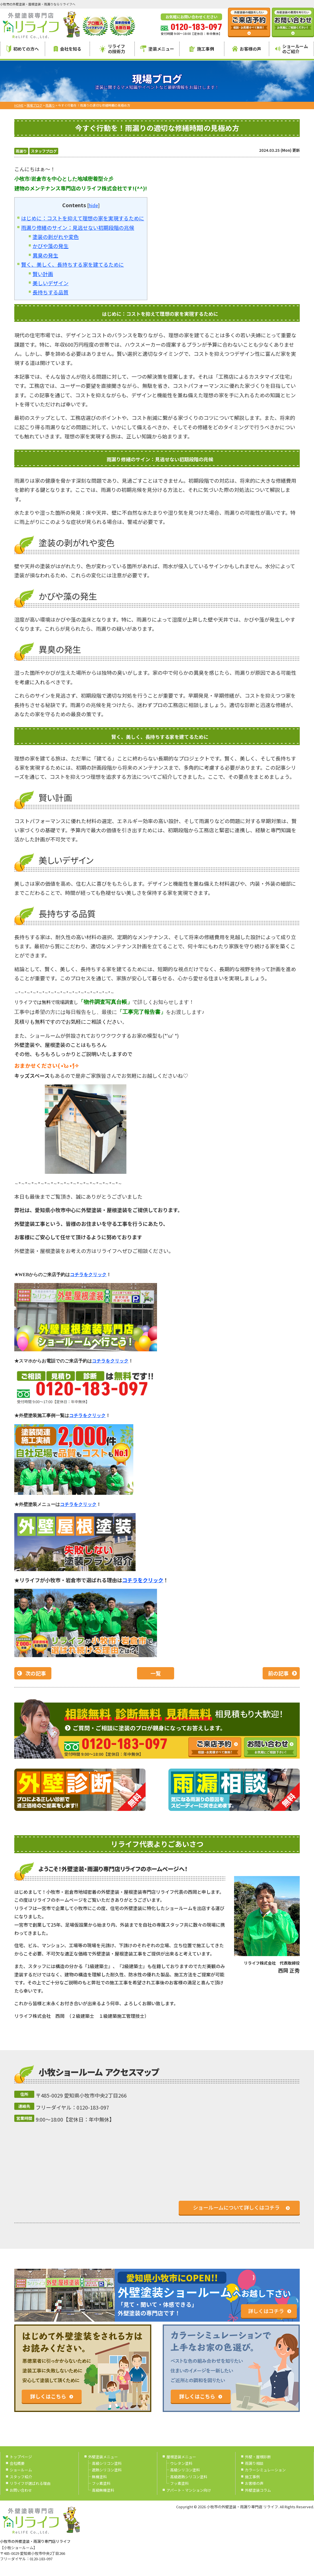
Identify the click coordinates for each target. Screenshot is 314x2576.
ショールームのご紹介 (291, 48)
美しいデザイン (51, 283)
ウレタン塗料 (181, 2463)
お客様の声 (246, 49)
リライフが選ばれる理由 (30, 2483)
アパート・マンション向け (188, 2490)
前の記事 (278, 1673)
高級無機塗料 (103, 2490)
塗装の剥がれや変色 (56, 236)
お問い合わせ (21, 2490)
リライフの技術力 (112, 48)
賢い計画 (43, 274)
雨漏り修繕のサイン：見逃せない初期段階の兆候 (77, 227)
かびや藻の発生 (51, 246)
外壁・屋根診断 (258, 2456)
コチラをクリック (142, 1580)
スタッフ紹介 (21, 2476)
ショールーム (21, 2470)
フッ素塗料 (101, 2483)
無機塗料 (99, 2476)
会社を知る (67, 49)
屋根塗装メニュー (181, 2456)
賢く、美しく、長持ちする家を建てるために (72, 264)
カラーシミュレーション (265, 2470)
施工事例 (202, 49)
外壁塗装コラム (258, 2490)
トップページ (21, 2456)
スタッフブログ (44, 151)
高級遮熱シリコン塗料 (188, 2476)
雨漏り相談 (254, 2463)
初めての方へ (23, 48)
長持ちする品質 (51, 292)
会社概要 (17, 2463)
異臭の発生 (45, 255)
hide (93, 205)
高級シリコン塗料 (107, 2463)
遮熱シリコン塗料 (107, 2470)
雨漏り (21, 151)
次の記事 (35, 1673)
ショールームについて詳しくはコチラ (236, 2207)
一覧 (155, 1673)
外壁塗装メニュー (103, 2456)
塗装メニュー (157, 48)
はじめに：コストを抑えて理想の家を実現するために (82, 218)
